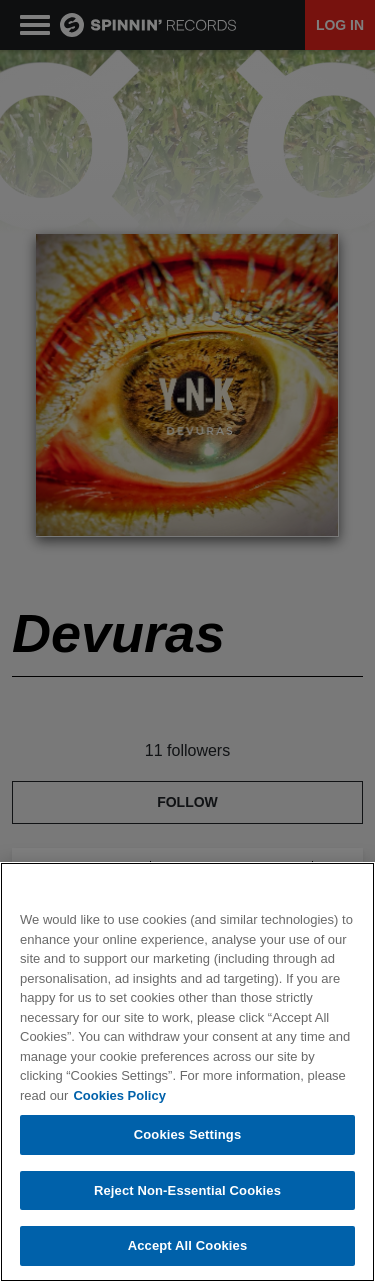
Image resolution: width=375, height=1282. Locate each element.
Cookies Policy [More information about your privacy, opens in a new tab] (119, 1095)
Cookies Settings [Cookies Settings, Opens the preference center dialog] (188, 1134)
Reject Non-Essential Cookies (187, 1190)
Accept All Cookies (188, 1245)
